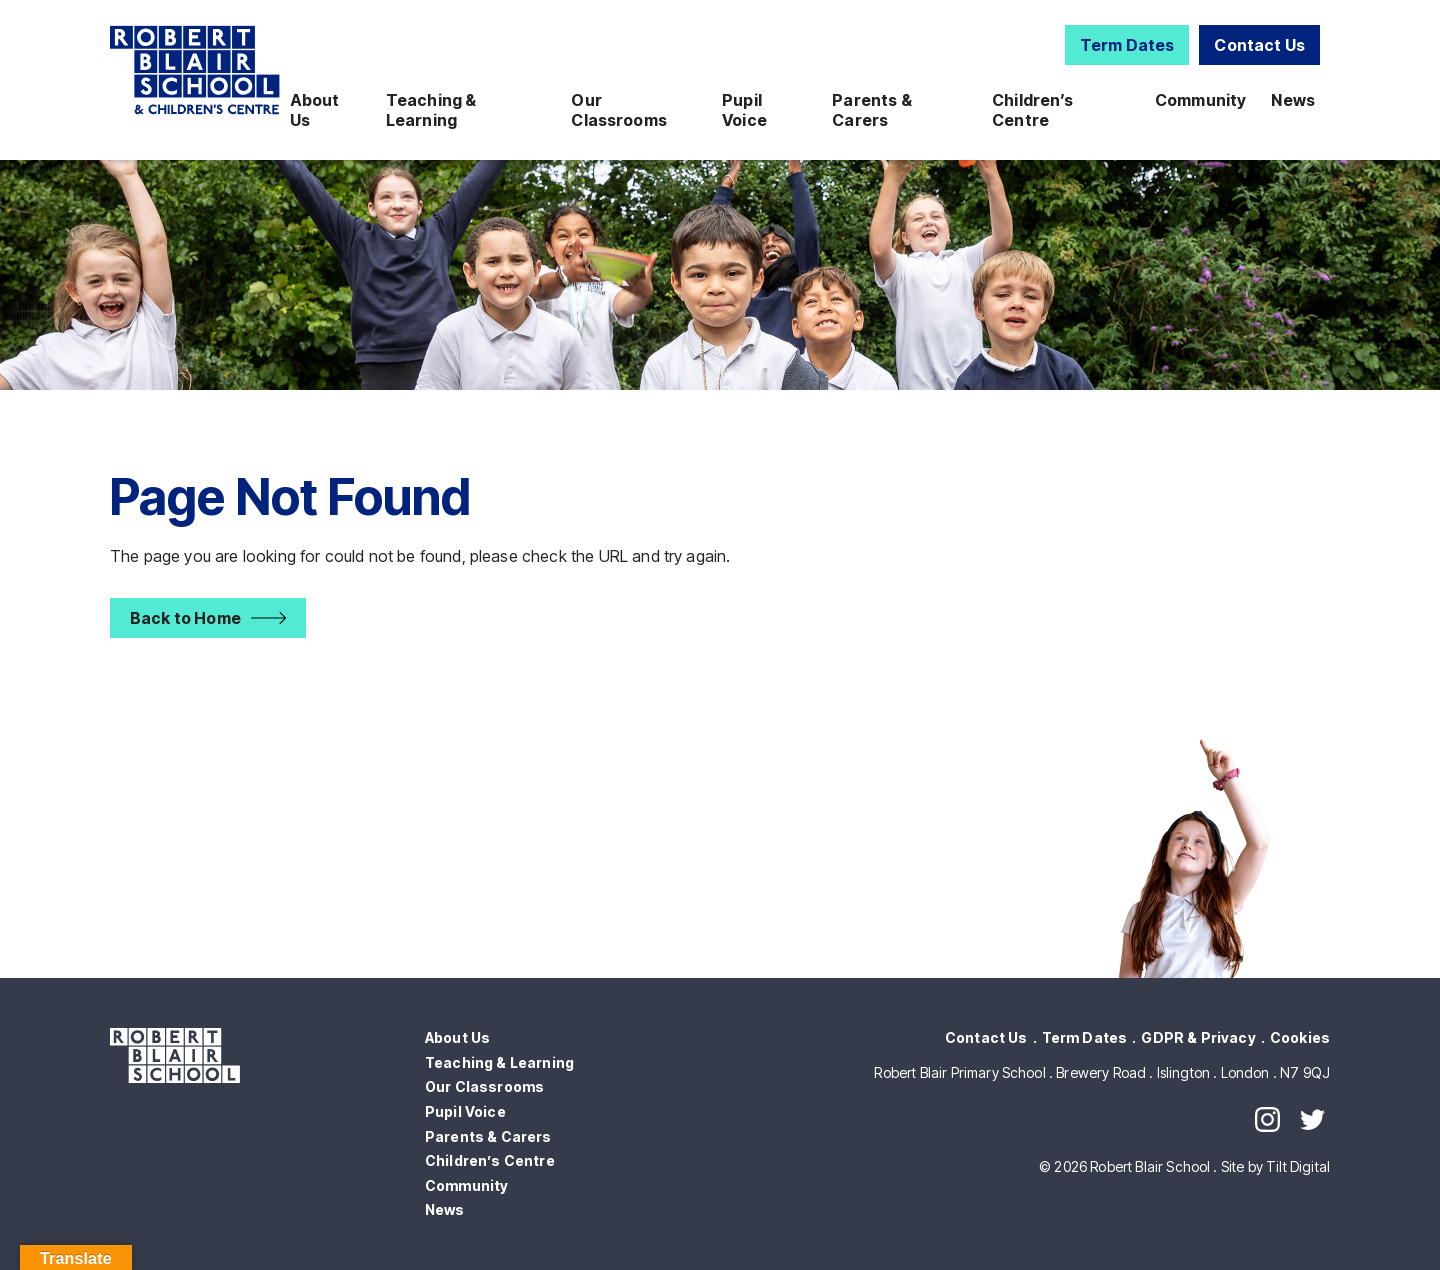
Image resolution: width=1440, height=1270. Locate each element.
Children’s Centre (1033, 110)
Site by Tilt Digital (1275, 1166)
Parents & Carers (871, 110)
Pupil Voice (744, 110)
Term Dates (1127, 45)
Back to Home (185, 618)
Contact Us (1259, 45)
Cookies (1300, 1037)
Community (1200, 100)
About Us (315, 110)
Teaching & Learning (431, 110)
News (1293, 100)
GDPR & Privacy (1198, 1037)
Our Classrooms (619, 110)
